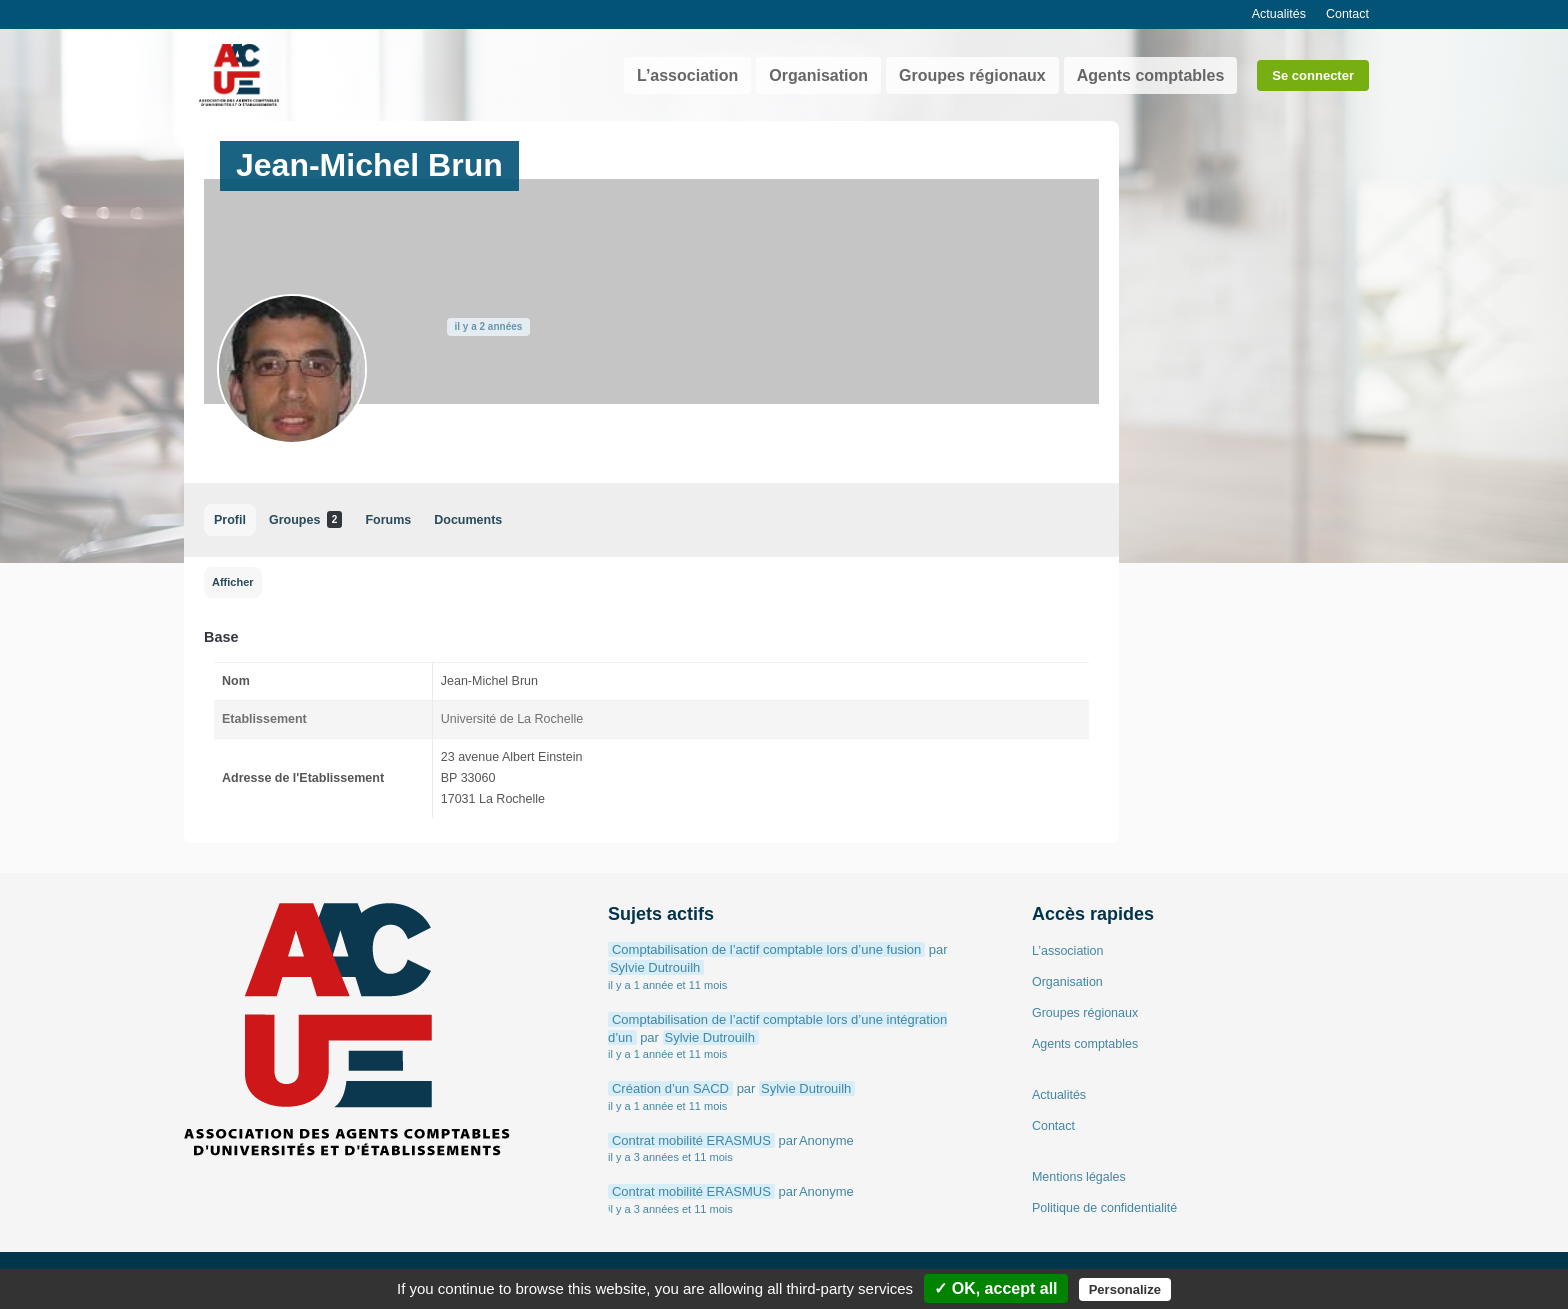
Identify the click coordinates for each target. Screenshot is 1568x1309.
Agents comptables (1151, 75)
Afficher (233, 582)
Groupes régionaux (972, 75)
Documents (468, 520)
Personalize (1125, 1289)
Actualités (1279, 14)
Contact (1347, 14)
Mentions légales (1079, 1177)
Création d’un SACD (670, 1088)
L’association (687, 75)
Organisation (818, 75)
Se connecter (1313, 75)
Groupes (305, 519)
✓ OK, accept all (995, 1288)
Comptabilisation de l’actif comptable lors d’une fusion (766, 949)
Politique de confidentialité (1104, 1208)
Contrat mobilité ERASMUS (691, 1140)
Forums (388, 520)
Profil (230, 520)
